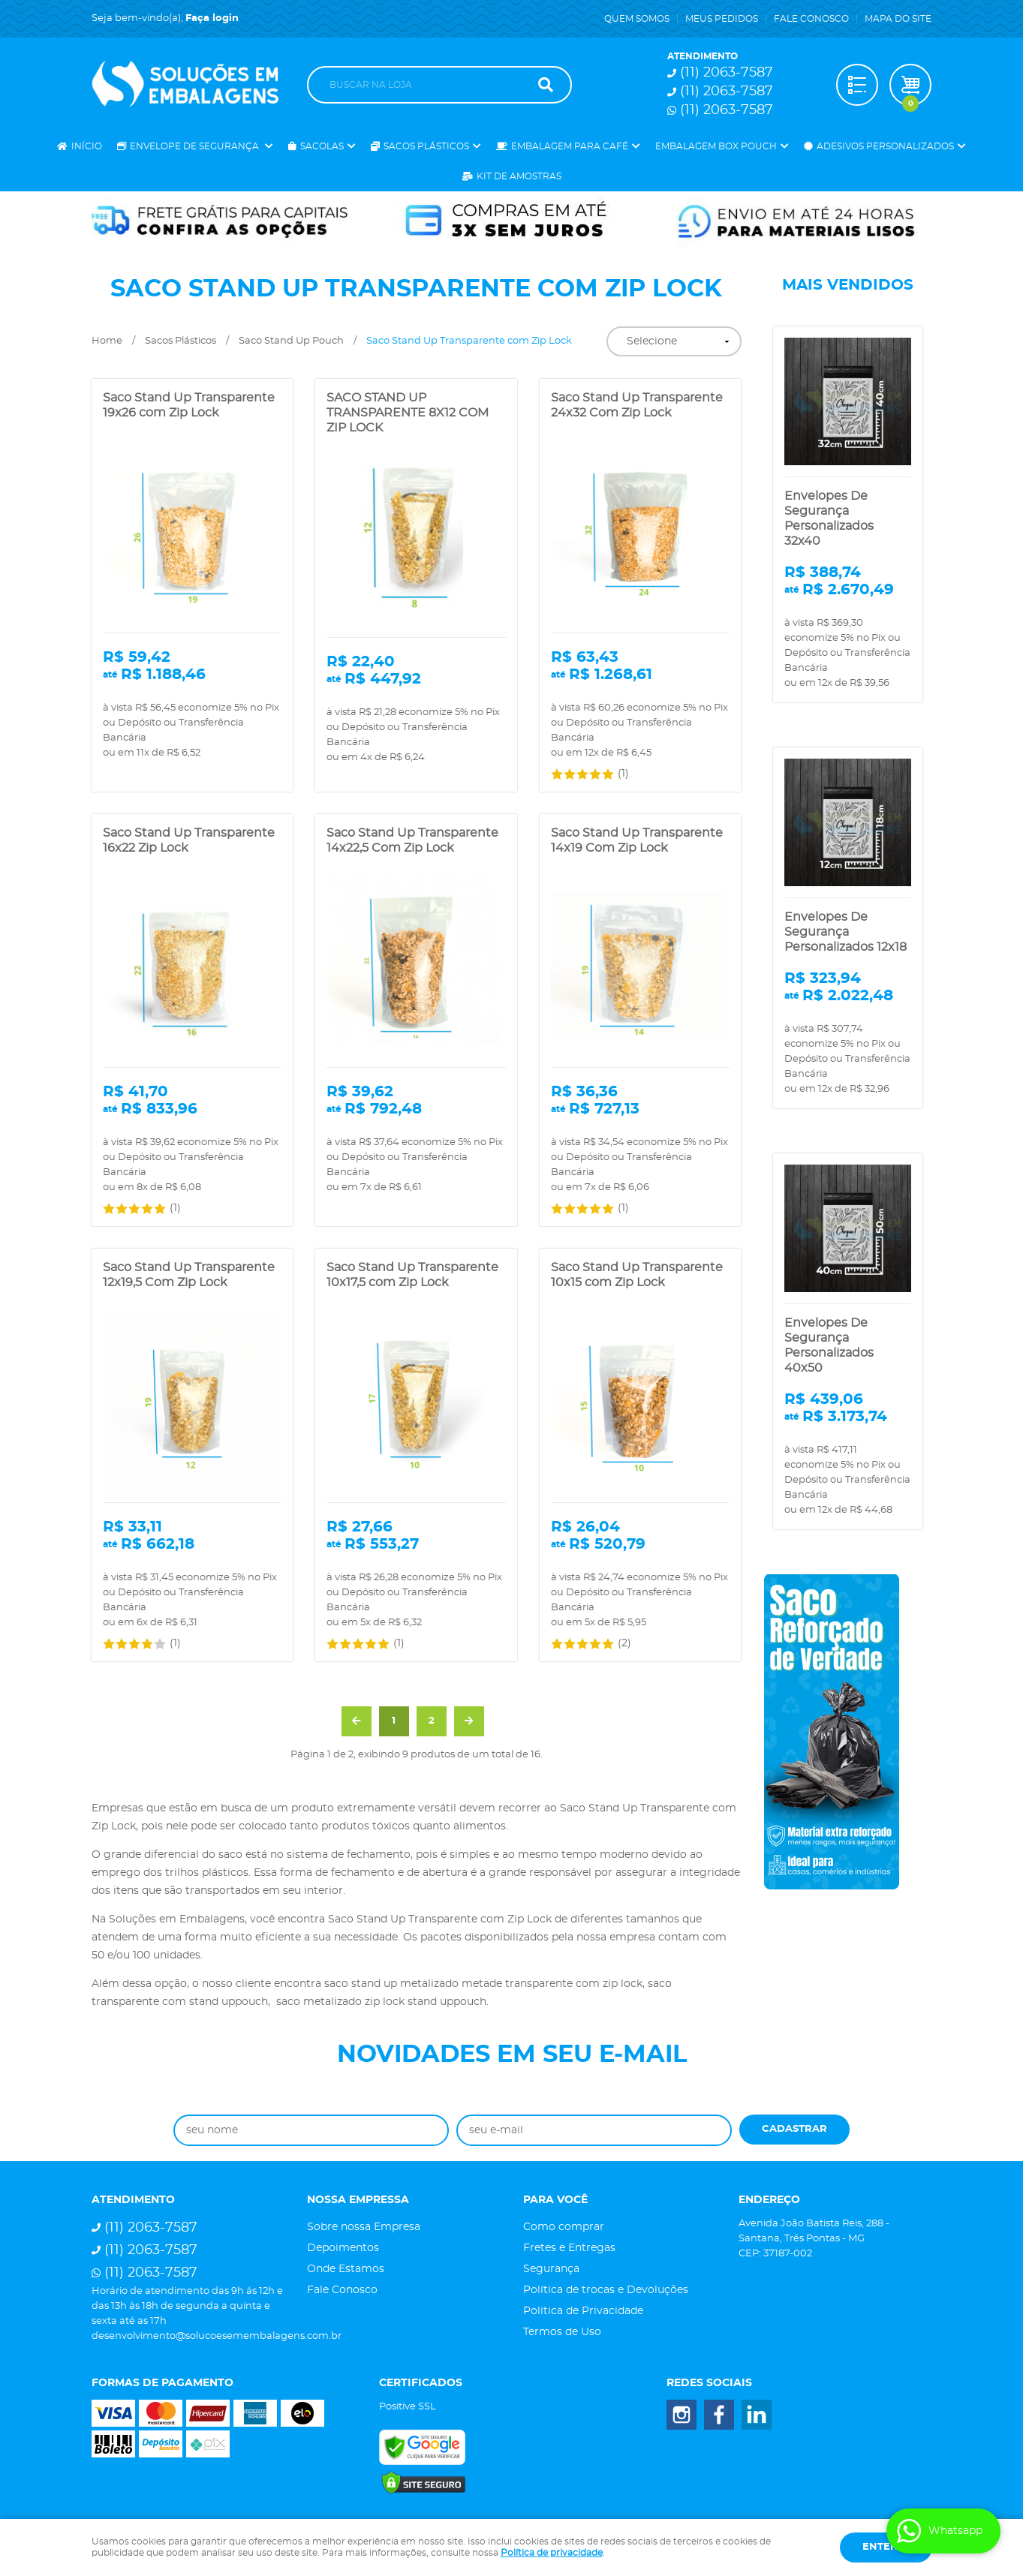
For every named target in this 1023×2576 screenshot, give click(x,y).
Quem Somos (636, 18)
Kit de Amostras (519, 176)
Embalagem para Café (569, 146)
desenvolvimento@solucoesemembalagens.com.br (217, 2336)
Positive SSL (407, 2407)
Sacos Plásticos (426, 146)
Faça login (212, 18)
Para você (555, 2200)
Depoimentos (343, 2248)
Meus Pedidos (721, 18)
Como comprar (563, 2227)
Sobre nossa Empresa (363, 2227)
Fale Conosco (811, 18)
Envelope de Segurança (195, 146)
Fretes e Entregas (569, 2248)
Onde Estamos (345, 2269)
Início (86, 146)
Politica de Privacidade (583, 2311)
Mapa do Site (898, 18)
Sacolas (322, 146)
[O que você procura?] (545, 85)
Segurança (551, 2269)
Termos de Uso (562, 2332)
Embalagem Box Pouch (716, 146)
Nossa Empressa (358, 2200)
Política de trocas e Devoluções (605, 2290)
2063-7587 (726, 73)
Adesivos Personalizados (885, 146)
